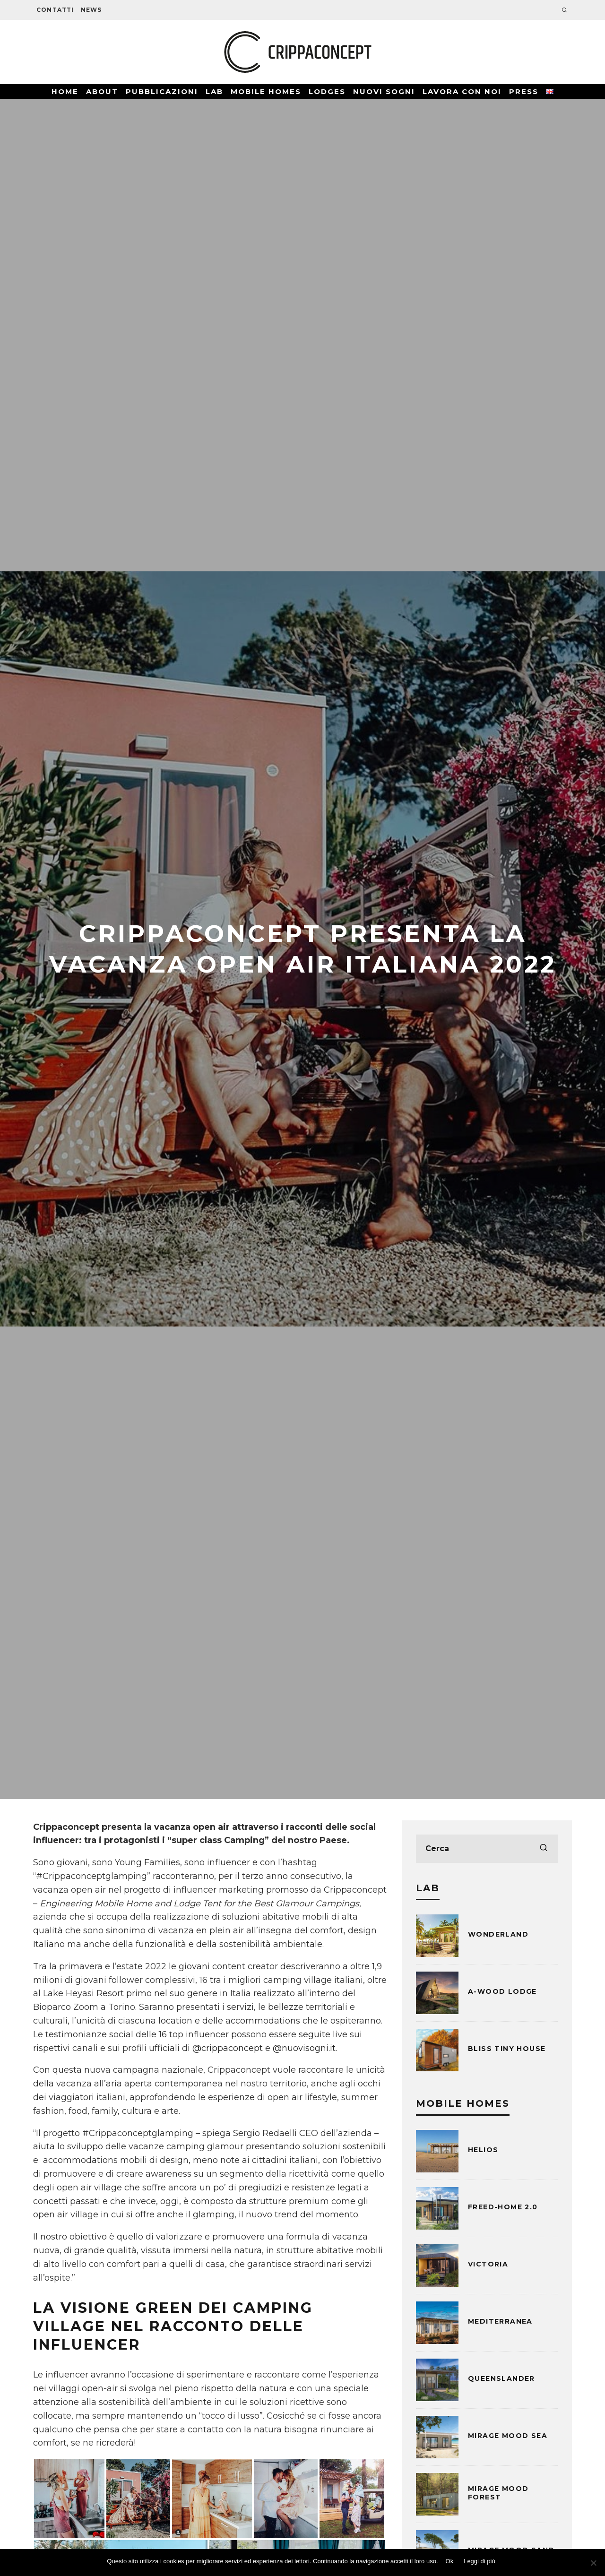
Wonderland (498, 1934)
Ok (450, 2561)
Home (65, 91)
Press (523, 91)
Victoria (488, 2264)
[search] (543, 1849)
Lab (214, 91)
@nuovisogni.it (304, 2048)
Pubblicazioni (162, 91)
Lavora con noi (462, 91)
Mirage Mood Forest (498, 2492)
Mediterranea (500, 2321)
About (102, 91)
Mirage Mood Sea (507, 2435)
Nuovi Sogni (384, 91)
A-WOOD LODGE (502, 1991)
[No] (593, 2562)
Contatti (55, 9)
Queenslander (501, 2378)
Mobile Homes (266, 91)
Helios (483, 2149)
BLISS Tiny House (506, 2048)
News (91, 9)
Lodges (327, 91)
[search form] (487, 1849)
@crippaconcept (227, 2048)
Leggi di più (479, 2561)
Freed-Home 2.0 (503, 2207)
